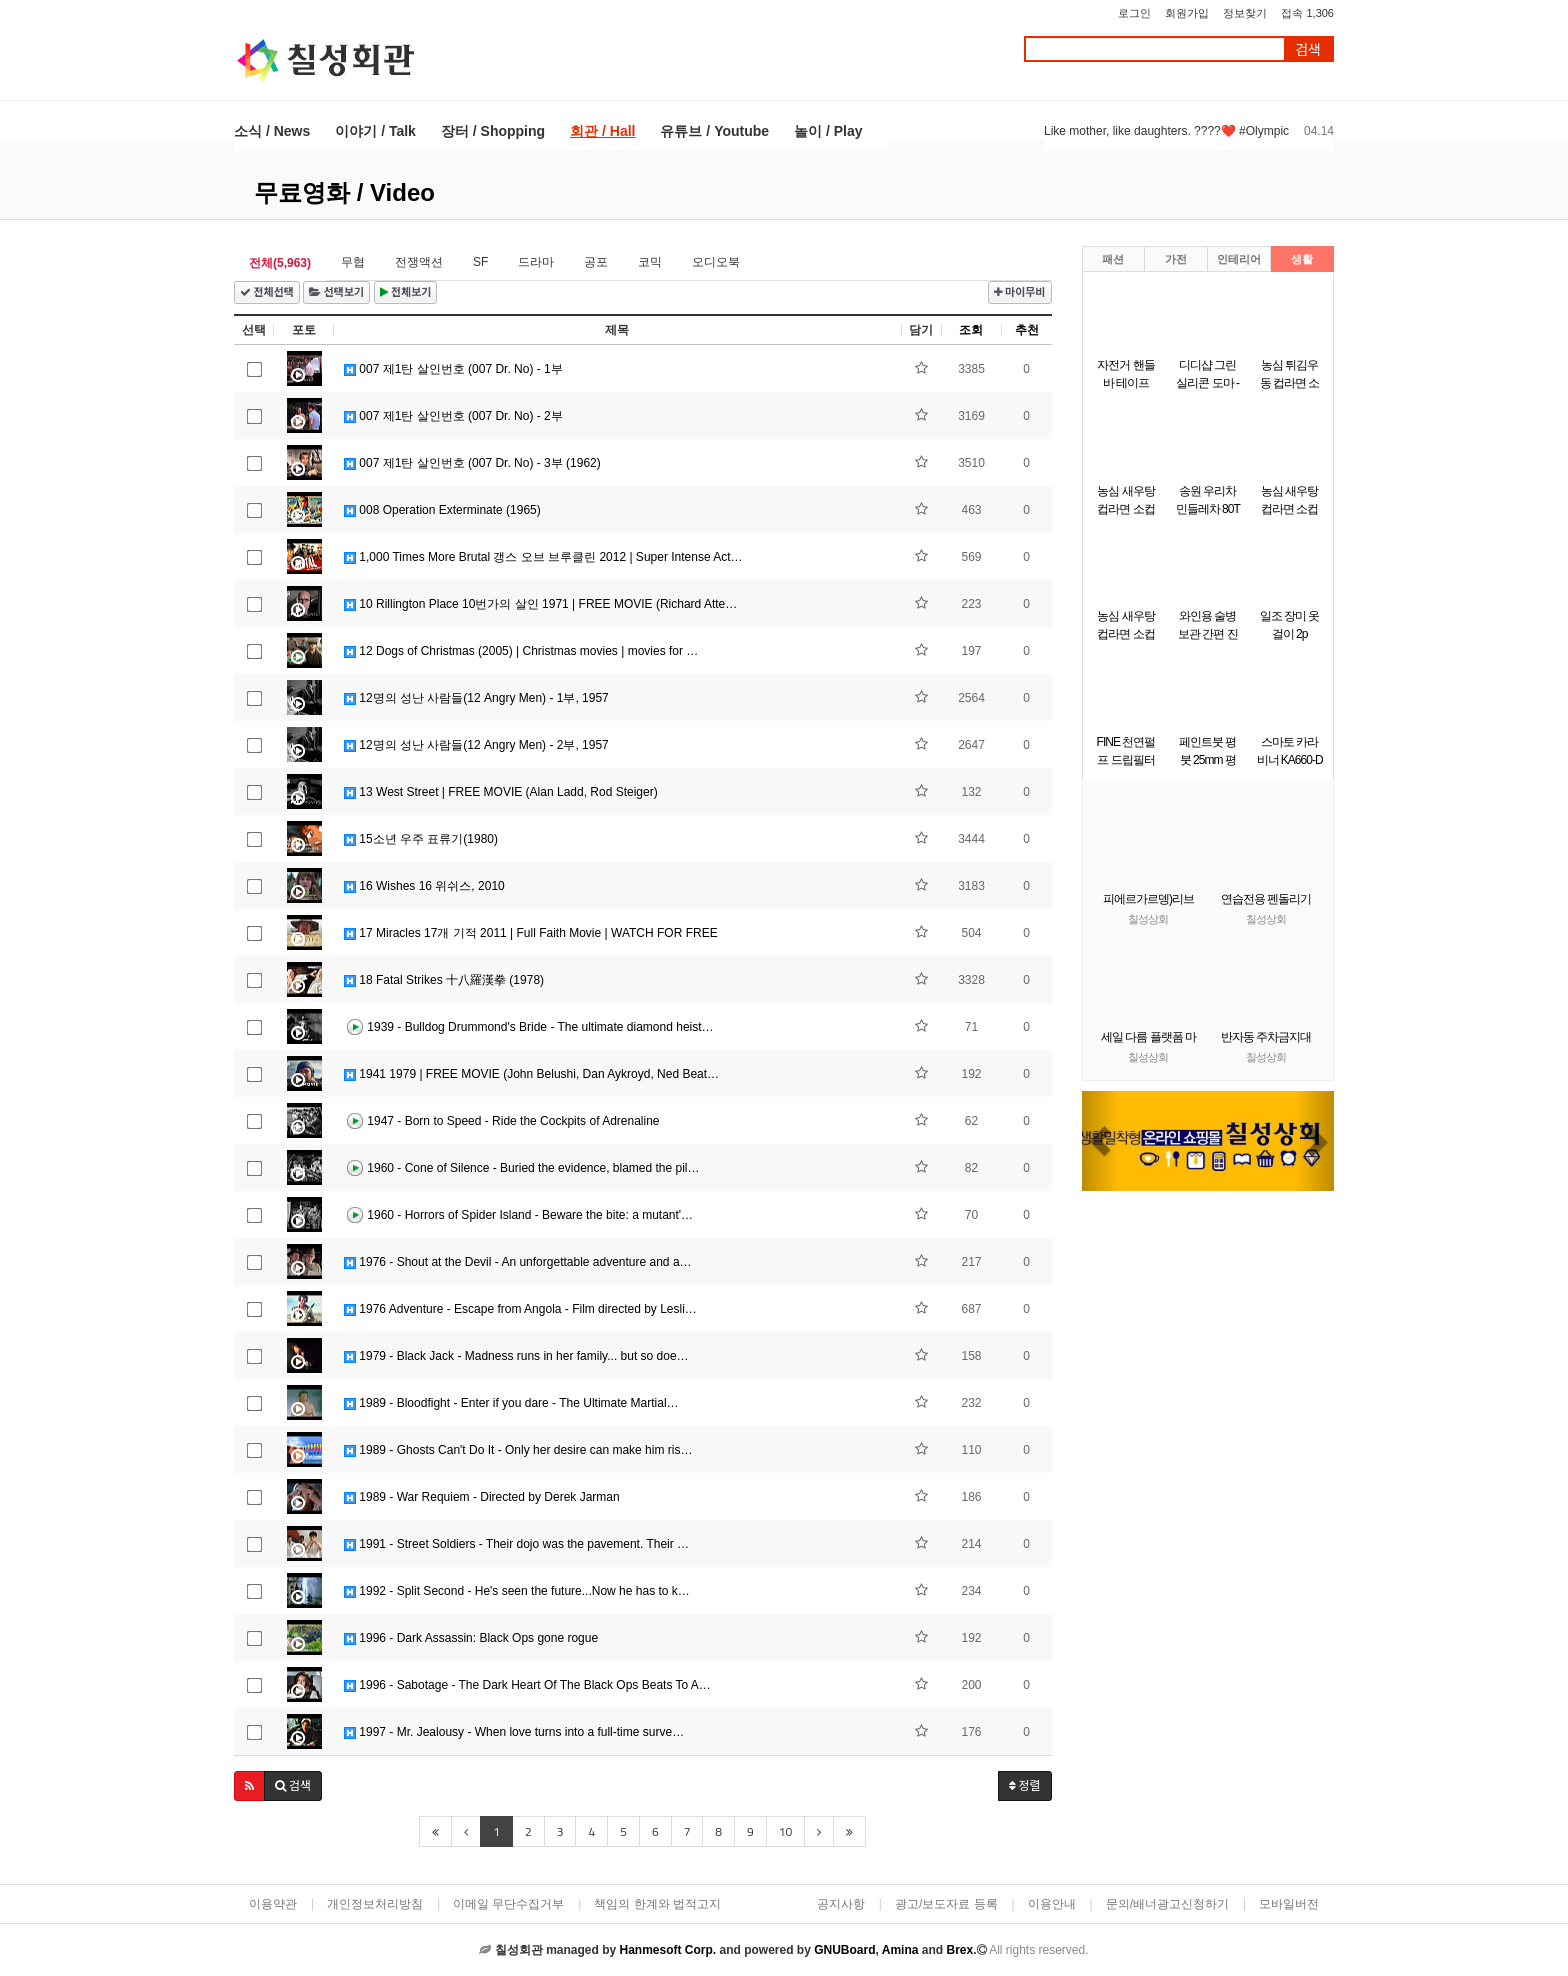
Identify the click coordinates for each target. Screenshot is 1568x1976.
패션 (1113, 259)
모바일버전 (1289, 1904)
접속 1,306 (1307, 13)
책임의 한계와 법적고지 (657, 1904)
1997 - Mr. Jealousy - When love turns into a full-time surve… (514, 1732)
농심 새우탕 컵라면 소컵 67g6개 (1125, 509)
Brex (959, 1950)
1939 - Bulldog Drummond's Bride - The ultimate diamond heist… (529, 1028)
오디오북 (716, 262)
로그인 (1134, 13)
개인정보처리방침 (375, 1904)
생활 (1302, 259)
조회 (971, 330)
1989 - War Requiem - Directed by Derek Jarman (482, 1497)
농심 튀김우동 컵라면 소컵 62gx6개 (1290, 383)
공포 (596, 262)
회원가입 (1187, 13)
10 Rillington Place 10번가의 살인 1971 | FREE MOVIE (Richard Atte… (540, 604)
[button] (249, 1786)
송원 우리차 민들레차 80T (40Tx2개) (1208, 509)
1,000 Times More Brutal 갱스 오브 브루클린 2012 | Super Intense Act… (543, 557)
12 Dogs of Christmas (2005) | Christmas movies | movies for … (521, 651)
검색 (1308, 49)
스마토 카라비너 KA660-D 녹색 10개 (1290, 760)
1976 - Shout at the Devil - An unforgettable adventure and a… (518, 1262)
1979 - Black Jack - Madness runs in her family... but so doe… (516, 1356)
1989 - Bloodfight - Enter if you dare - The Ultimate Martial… (511, 1403)
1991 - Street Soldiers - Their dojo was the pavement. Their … (516, 1544)
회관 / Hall (602, 131)
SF (480, 262)
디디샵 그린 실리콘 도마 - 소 (1207, 383)
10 (785, 1831)
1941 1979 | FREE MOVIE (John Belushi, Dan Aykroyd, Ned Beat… (531, 1074)
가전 (1176, 259)
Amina (900, 1950)
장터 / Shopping (493, 131)
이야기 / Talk (375, 131)
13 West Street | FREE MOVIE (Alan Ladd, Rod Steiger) (501, 792)
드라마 (536, 262)
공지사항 (841, 1904)
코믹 (650, 262)
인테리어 (1239, 259)
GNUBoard (844, 1950)
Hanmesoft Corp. (667, 1950)
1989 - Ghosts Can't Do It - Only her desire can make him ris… (518, 1450)
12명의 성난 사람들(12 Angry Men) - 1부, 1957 (476, 698)
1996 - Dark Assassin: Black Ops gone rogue (471, 1638)
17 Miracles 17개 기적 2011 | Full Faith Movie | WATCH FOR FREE (531, 933)
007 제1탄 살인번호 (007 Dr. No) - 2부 (453, 416)
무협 (353, 262)
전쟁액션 (419, 262)
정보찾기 (1245, 13)
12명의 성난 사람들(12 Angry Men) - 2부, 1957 (476, 745)
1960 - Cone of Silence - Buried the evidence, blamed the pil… (522, 1169)
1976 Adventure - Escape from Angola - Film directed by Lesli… (520, 1309)
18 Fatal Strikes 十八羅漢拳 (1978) (444, 980)
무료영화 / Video (344, 192)
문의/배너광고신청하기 (1167, 1904)
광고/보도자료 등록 (946, 1904)
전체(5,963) (280, 263)
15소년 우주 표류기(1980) (421, 839)
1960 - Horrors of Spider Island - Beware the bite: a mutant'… (518, 1216)
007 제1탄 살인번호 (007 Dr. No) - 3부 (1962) (472, 463)
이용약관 (273, 1904)
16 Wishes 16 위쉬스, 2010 (424, 886)
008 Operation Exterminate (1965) (442, 510)
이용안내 (1052, 1904)
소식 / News (272, 131)
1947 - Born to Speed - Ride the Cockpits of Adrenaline (502, 1122)
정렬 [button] (1025, 1785)
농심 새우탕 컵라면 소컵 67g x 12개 (1289, 509)
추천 (1027, 330)
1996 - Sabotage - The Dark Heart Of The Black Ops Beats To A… (527, 1685)
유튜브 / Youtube (714, 131)
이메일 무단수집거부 (508, 1904)
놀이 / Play (828, 131)
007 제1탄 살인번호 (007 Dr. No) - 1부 (453, 369)
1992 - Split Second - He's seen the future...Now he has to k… (517, 1591)
